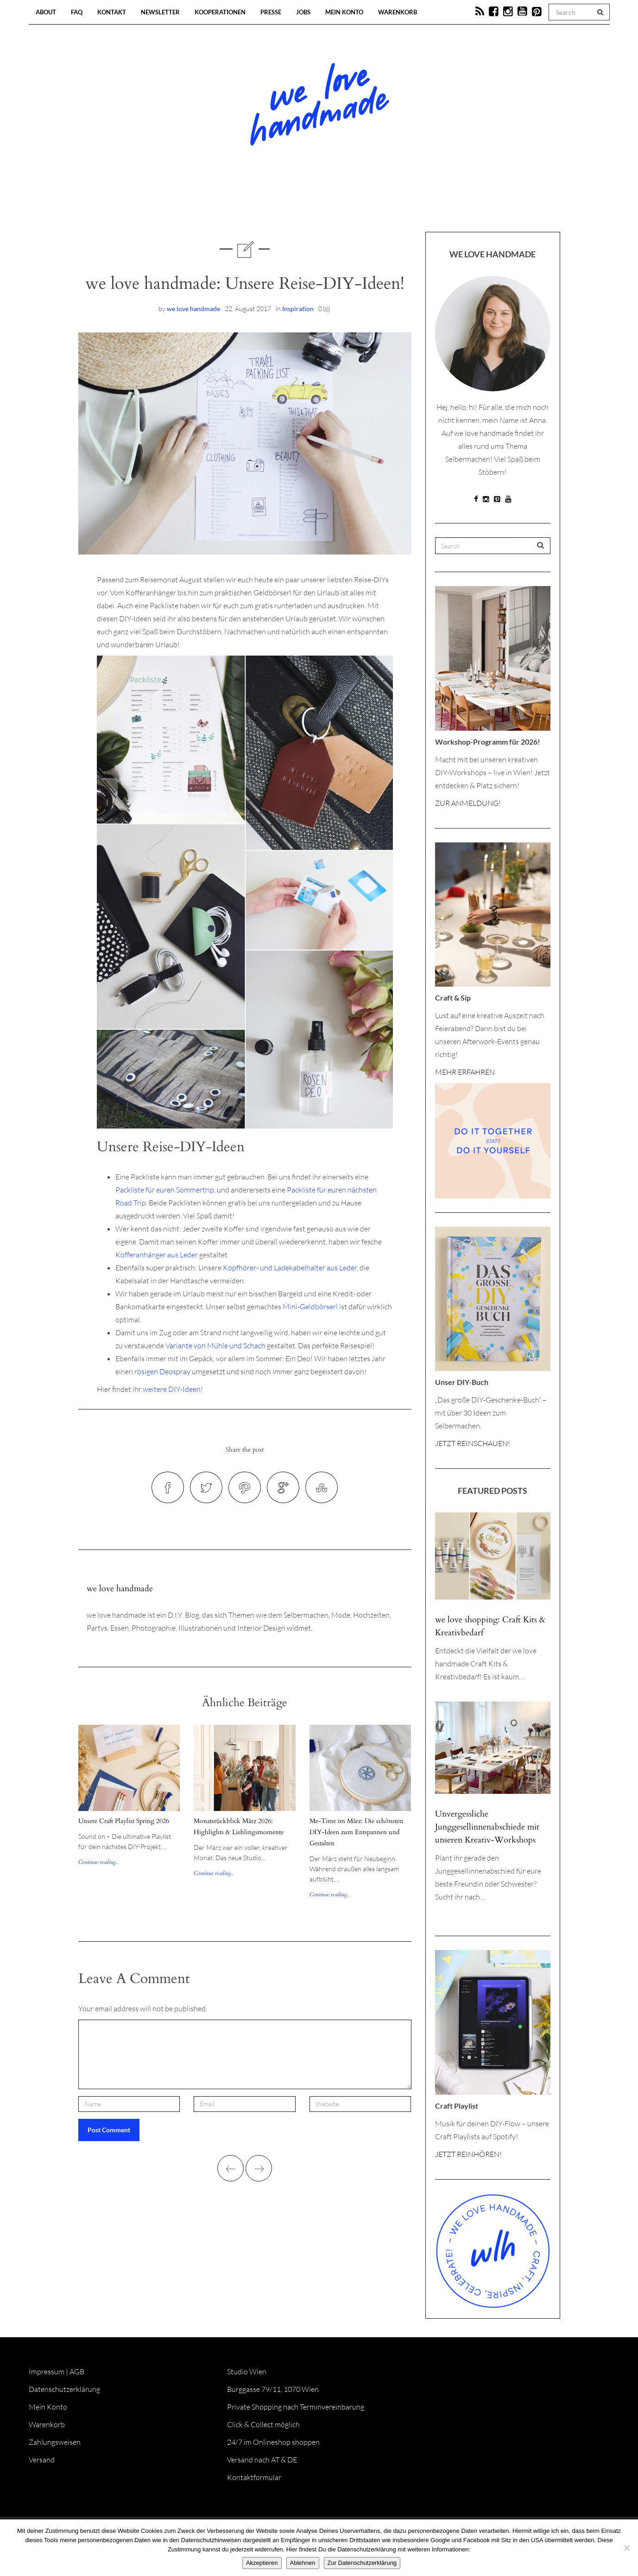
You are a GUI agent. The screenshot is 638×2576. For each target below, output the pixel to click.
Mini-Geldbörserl (310, 1306)
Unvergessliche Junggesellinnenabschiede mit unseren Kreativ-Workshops (487, 1827)
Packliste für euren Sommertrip (164, 1189)
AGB (76, 2371)
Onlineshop (398, 204)
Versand (42, 2459)
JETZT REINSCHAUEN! (472, 1443)
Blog (224, 204)
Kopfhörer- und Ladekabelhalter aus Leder (290, 1267)
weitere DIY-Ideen (172, 1389)
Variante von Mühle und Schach (215, 1345)
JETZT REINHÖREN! (468, 2154)
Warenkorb (397, 12)
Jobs (303, 12)
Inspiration (298, 308)
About (46, 12)
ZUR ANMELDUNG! (468, 803)
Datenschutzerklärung (64, 2389)
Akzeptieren (262, 2562)
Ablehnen (303, 2562)
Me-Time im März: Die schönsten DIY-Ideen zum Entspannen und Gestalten (356, 1832)
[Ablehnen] (626, 2547)
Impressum (46, 2371)
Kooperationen (220, 12)
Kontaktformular (254, 2477)
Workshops (302, 204)
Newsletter (160, 12)
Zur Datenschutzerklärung (362, 2562)
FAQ (76, 12)
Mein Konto (344, 12)
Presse (270, 12)
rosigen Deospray (162, 1371)
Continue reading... (98, 1862)
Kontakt (111, 12)
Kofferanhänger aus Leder (156, 1254)
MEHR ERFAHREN (465, 1072)
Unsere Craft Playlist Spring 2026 (123, 1821)
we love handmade (193, 308)
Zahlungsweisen (55, 2442)
